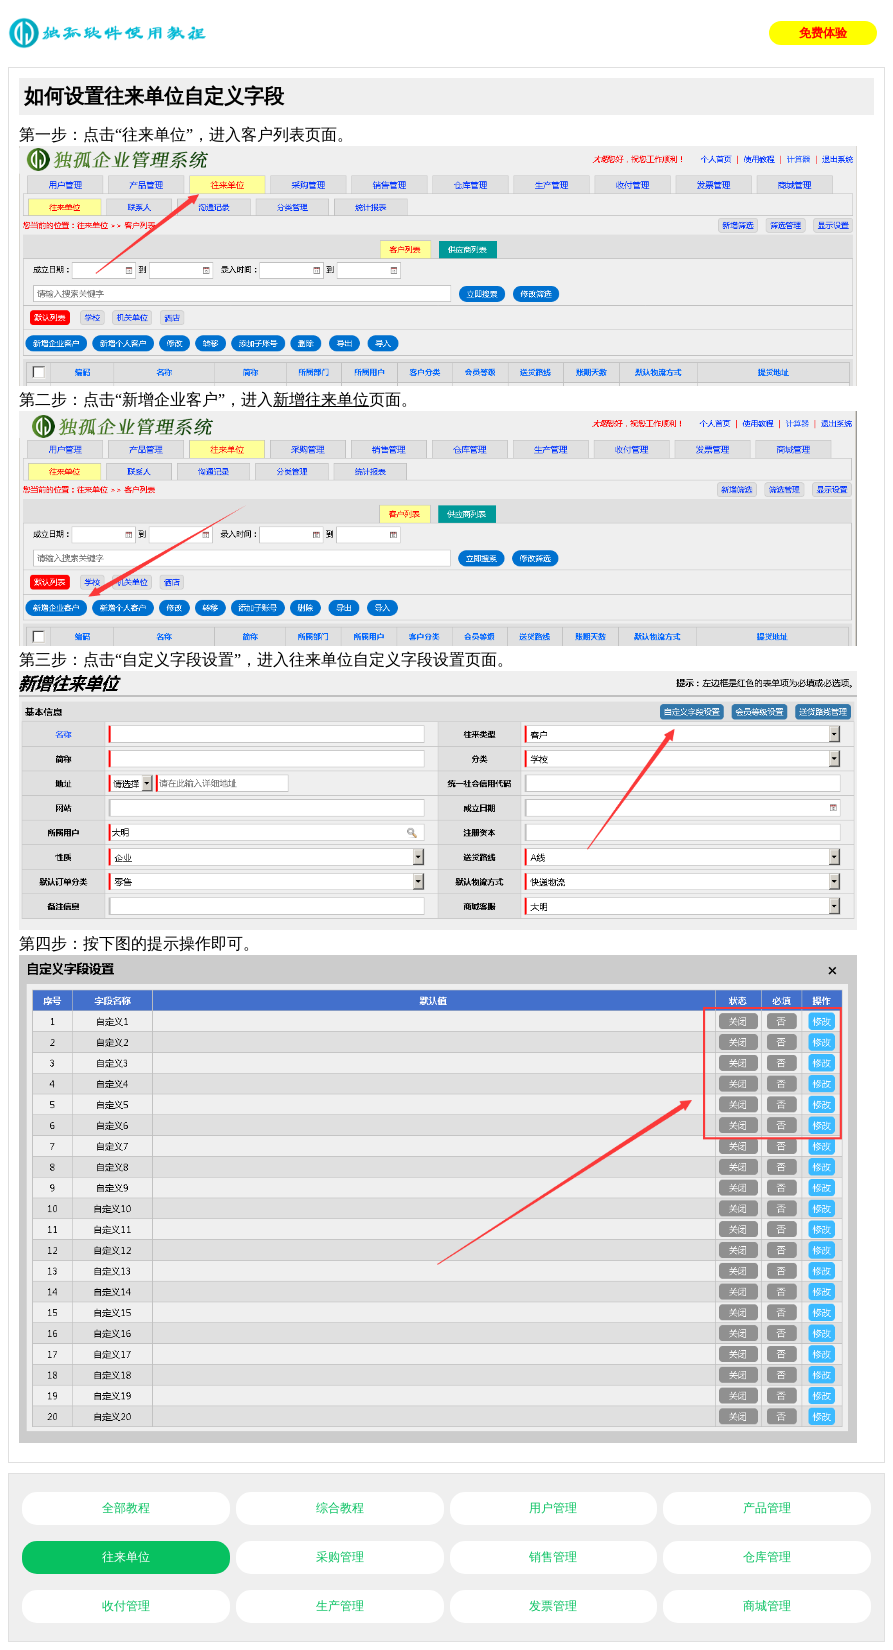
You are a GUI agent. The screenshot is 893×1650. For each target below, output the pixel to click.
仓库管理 (767, 1557)
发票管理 (553, 1606)
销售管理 (553, 1557)
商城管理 (767, 1606)
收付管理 (126, 1606)
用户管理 (553, 1508)
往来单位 (126, 1557)
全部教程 (126, 1508)
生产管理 (340, 1606)
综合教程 (340, 1508)
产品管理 (767, 1508)
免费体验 (823, 33)
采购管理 (340, 1557)
